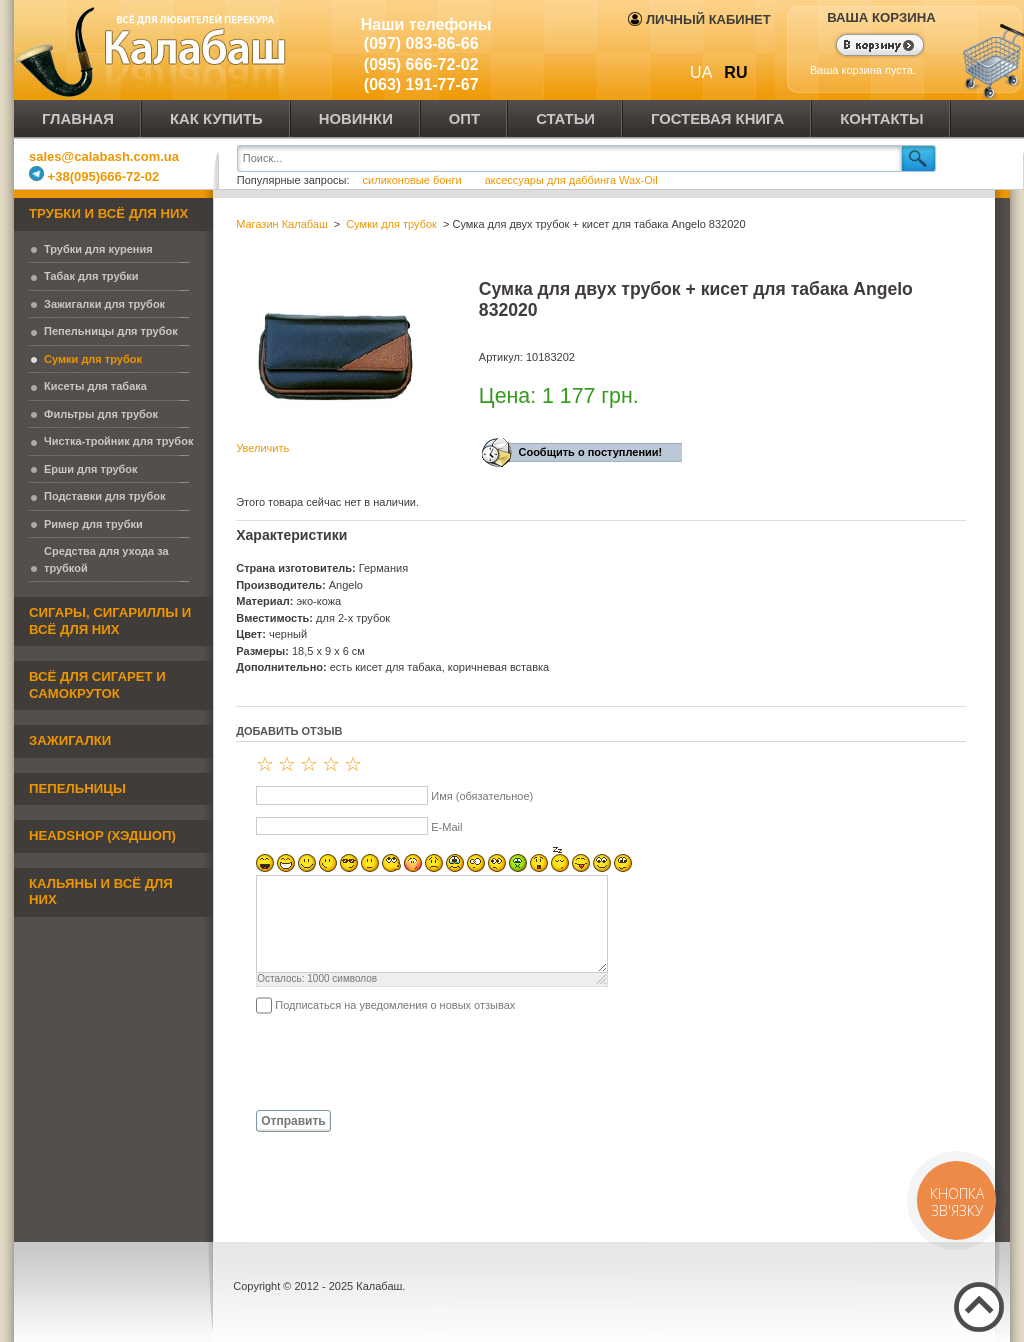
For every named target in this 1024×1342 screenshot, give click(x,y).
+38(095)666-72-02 (94, 176)
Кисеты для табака (95, 386)
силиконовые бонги (414, 180)
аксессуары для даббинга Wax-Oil (571, 180)
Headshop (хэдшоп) (102, 835)
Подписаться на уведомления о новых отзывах (395, 1005)
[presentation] (388, 1061)
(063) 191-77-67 (421, 84)
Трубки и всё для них (108, 213)
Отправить (293, 1121)
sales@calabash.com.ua (104, 156)
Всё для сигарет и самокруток (97, 685)
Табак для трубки (91, 276)
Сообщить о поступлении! (590, 452)
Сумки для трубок (93, 359)
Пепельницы (77, 788)
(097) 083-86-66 (421, 43)
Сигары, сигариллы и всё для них (110, 621)
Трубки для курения (98, 249)
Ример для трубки (93, 524)
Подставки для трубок (105, 496)
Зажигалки (70, 740)
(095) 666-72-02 (421, 64)
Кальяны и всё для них (101, 892)
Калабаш (154, 50)
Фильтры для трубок (101, 414)
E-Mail (446, 827)
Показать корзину (867, 47)
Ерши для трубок (91, 469)
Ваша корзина (881, 17)
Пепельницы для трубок (111, 331)
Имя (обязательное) (482, 796)
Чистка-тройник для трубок (118, 441)
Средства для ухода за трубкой (106, 559)
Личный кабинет (699, 19)
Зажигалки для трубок (104, 304)
